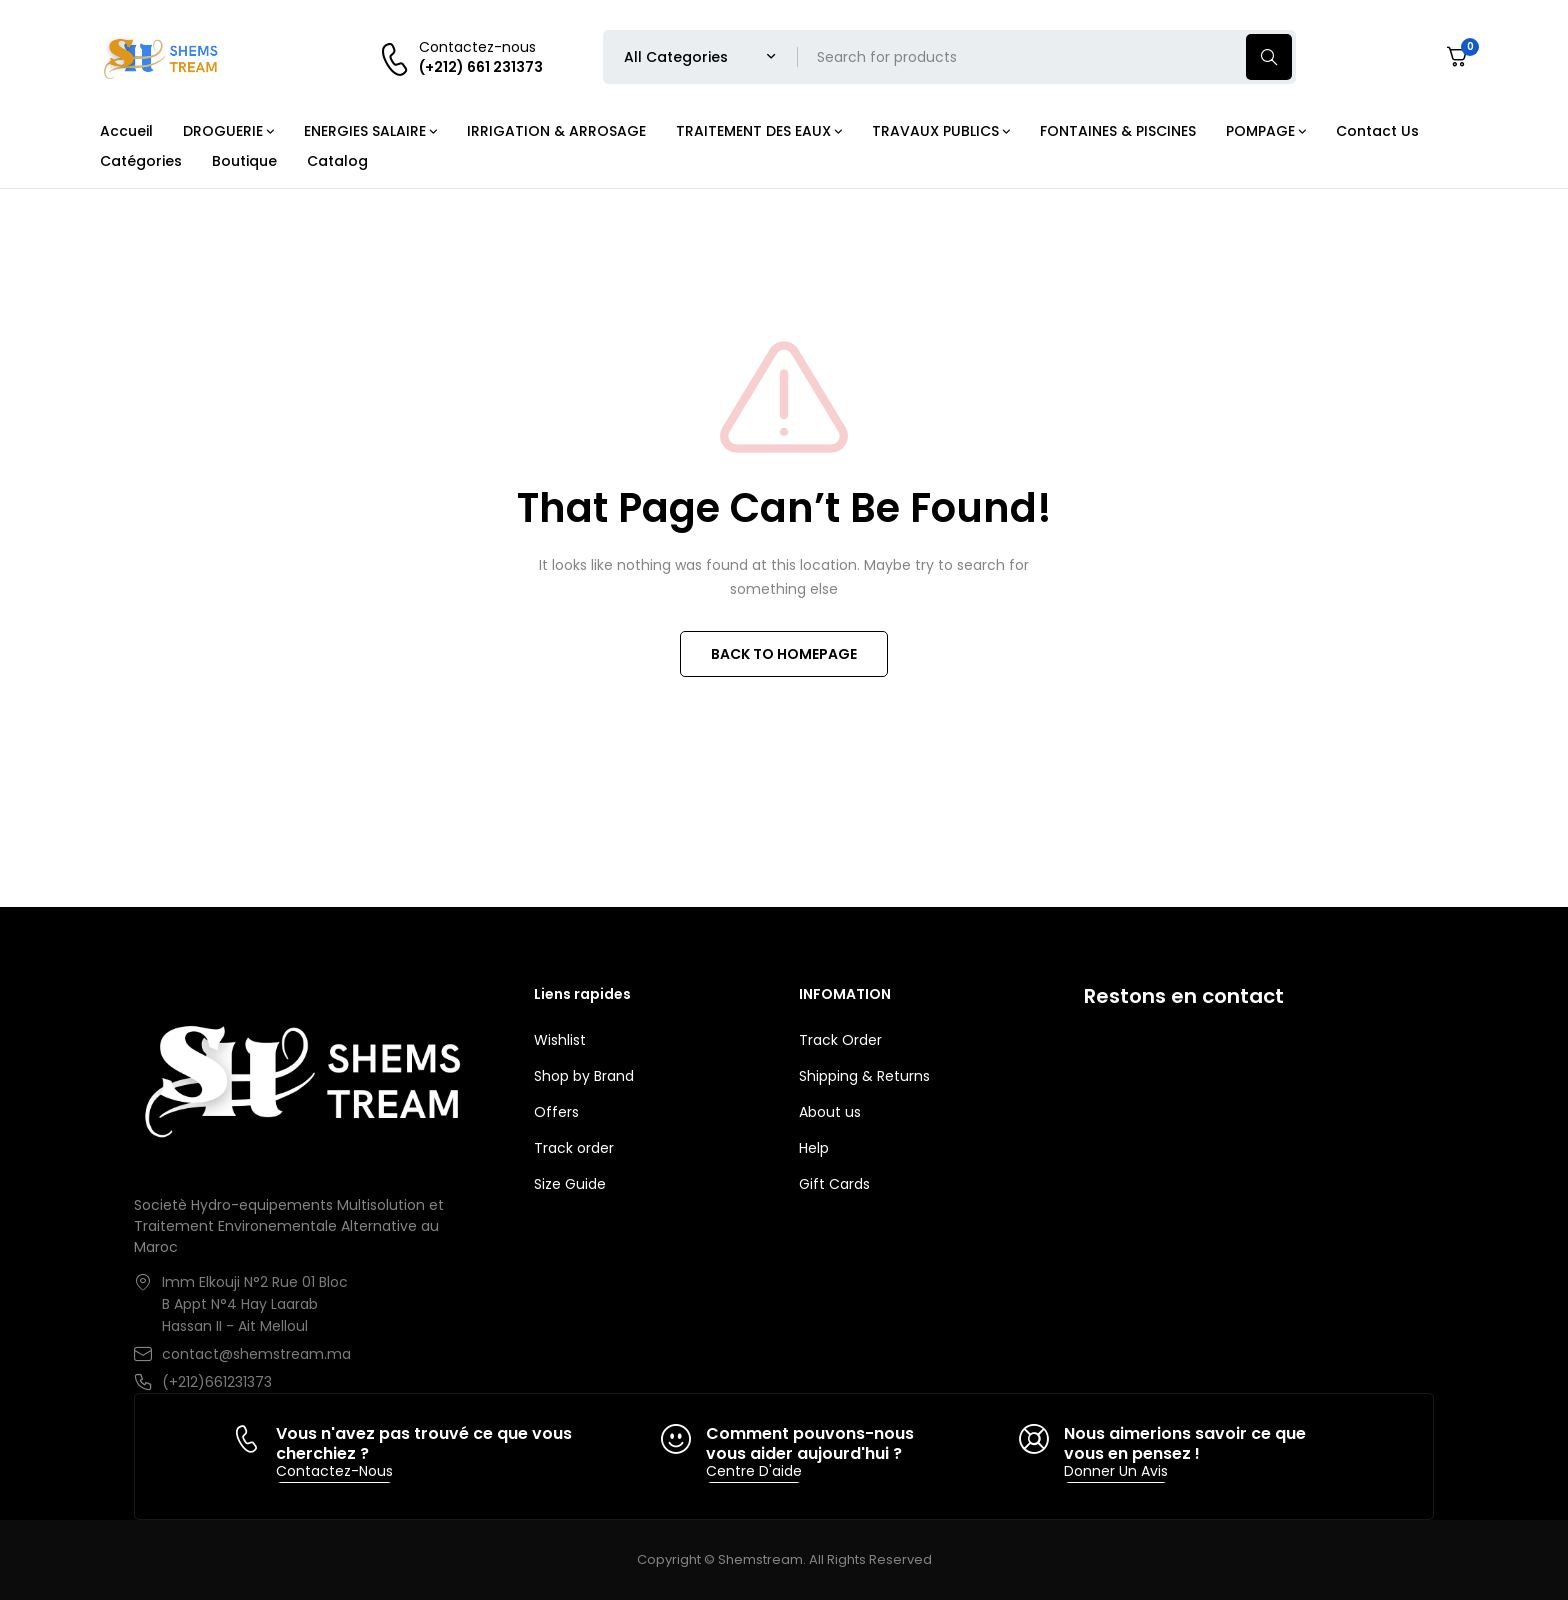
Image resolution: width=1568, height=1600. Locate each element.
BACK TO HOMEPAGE (784, 654)
